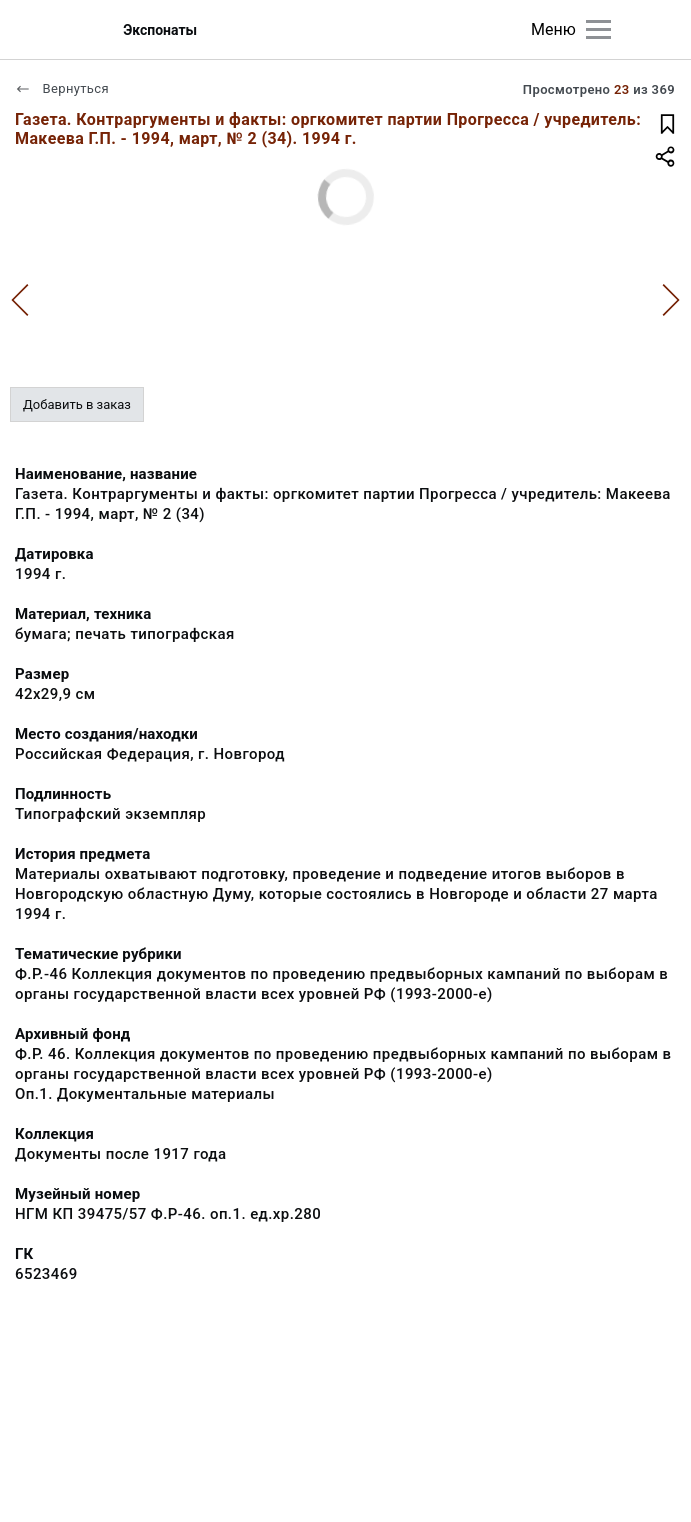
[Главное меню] (598, 29)
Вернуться (62, 88)
